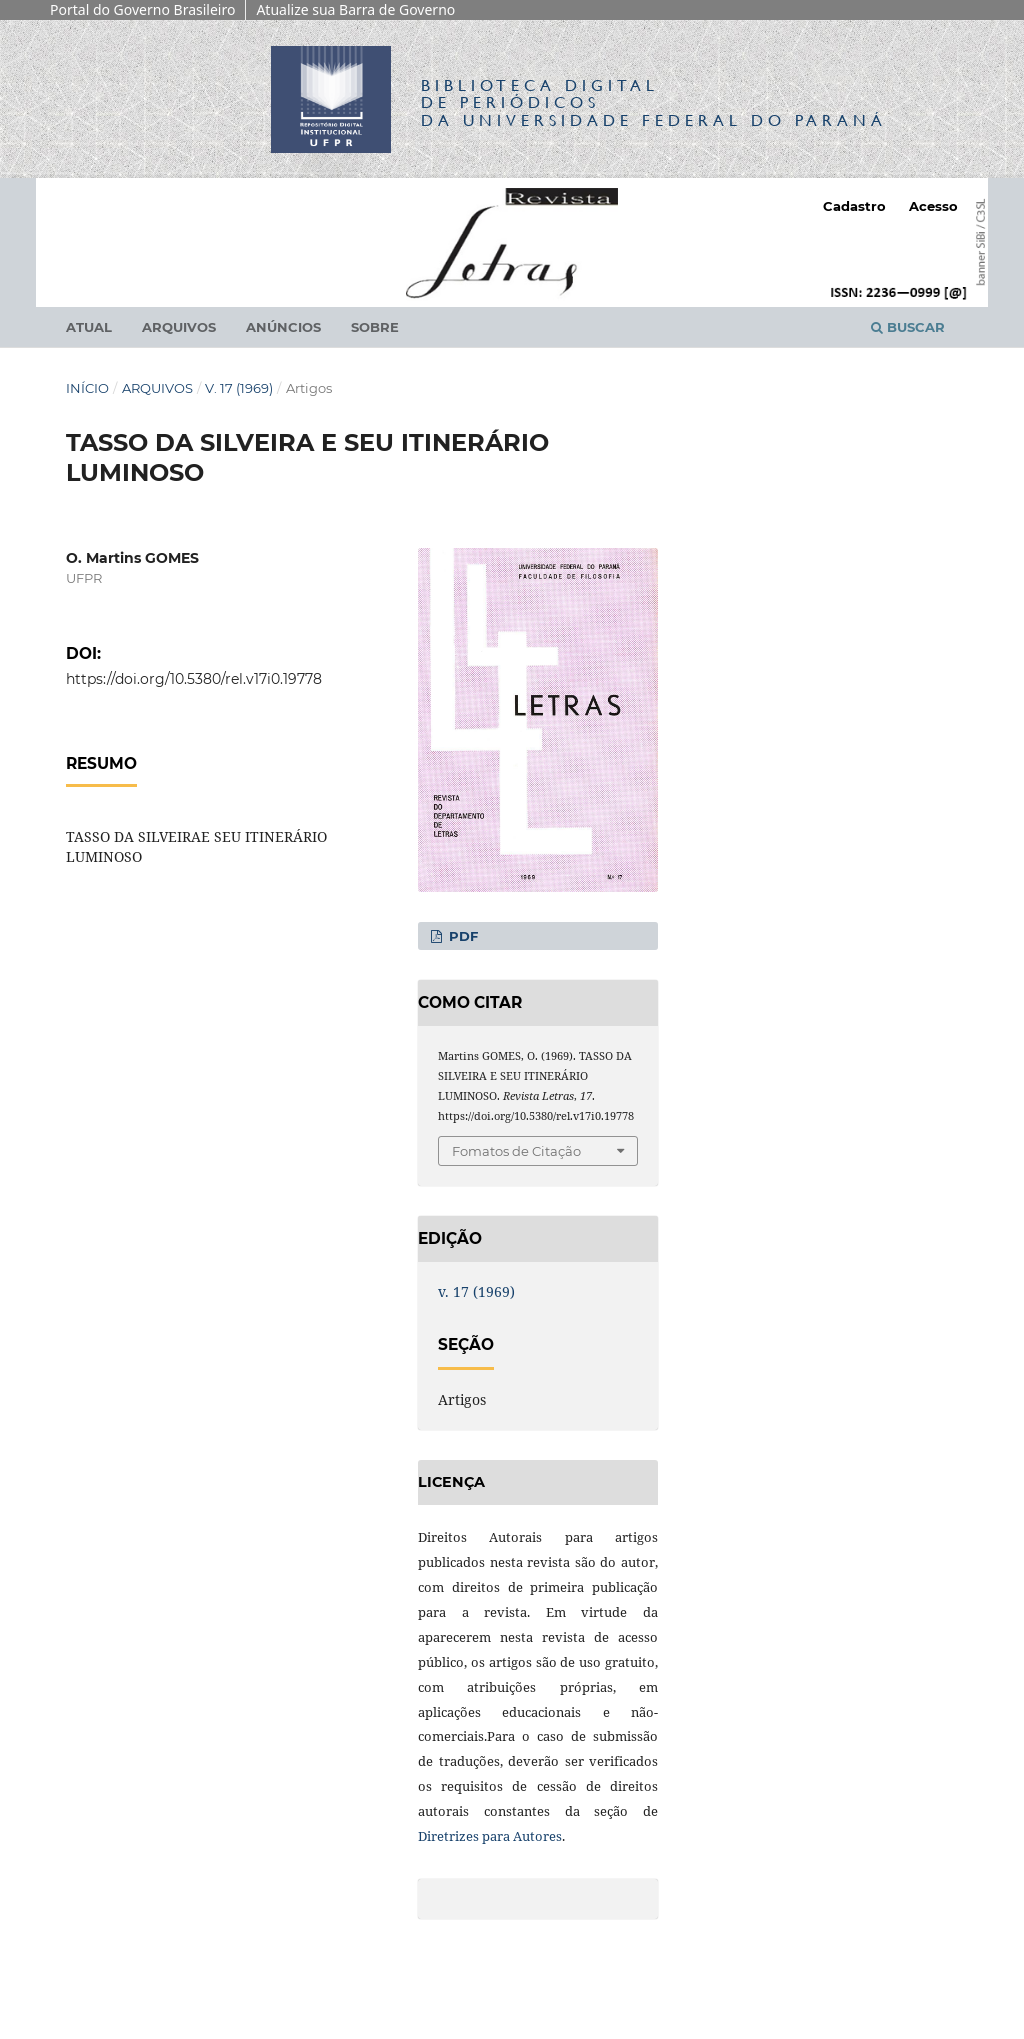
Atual (89, 327)
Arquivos (179, 327)
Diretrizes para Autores (490, 1836)
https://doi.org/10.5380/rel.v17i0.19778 (194, 679)
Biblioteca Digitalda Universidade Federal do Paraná (654, 102)
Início (87, 388)
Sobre (375, 327)
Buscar (908, 327)
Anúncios (283, 327)
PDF (461, 936)
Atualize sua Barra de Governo (355, 9)
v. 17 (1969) (239, 388)
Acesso (933, 206)
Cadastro (854, 206)
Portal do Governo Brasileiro (142, 9)
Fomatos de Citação (516, 1151)
